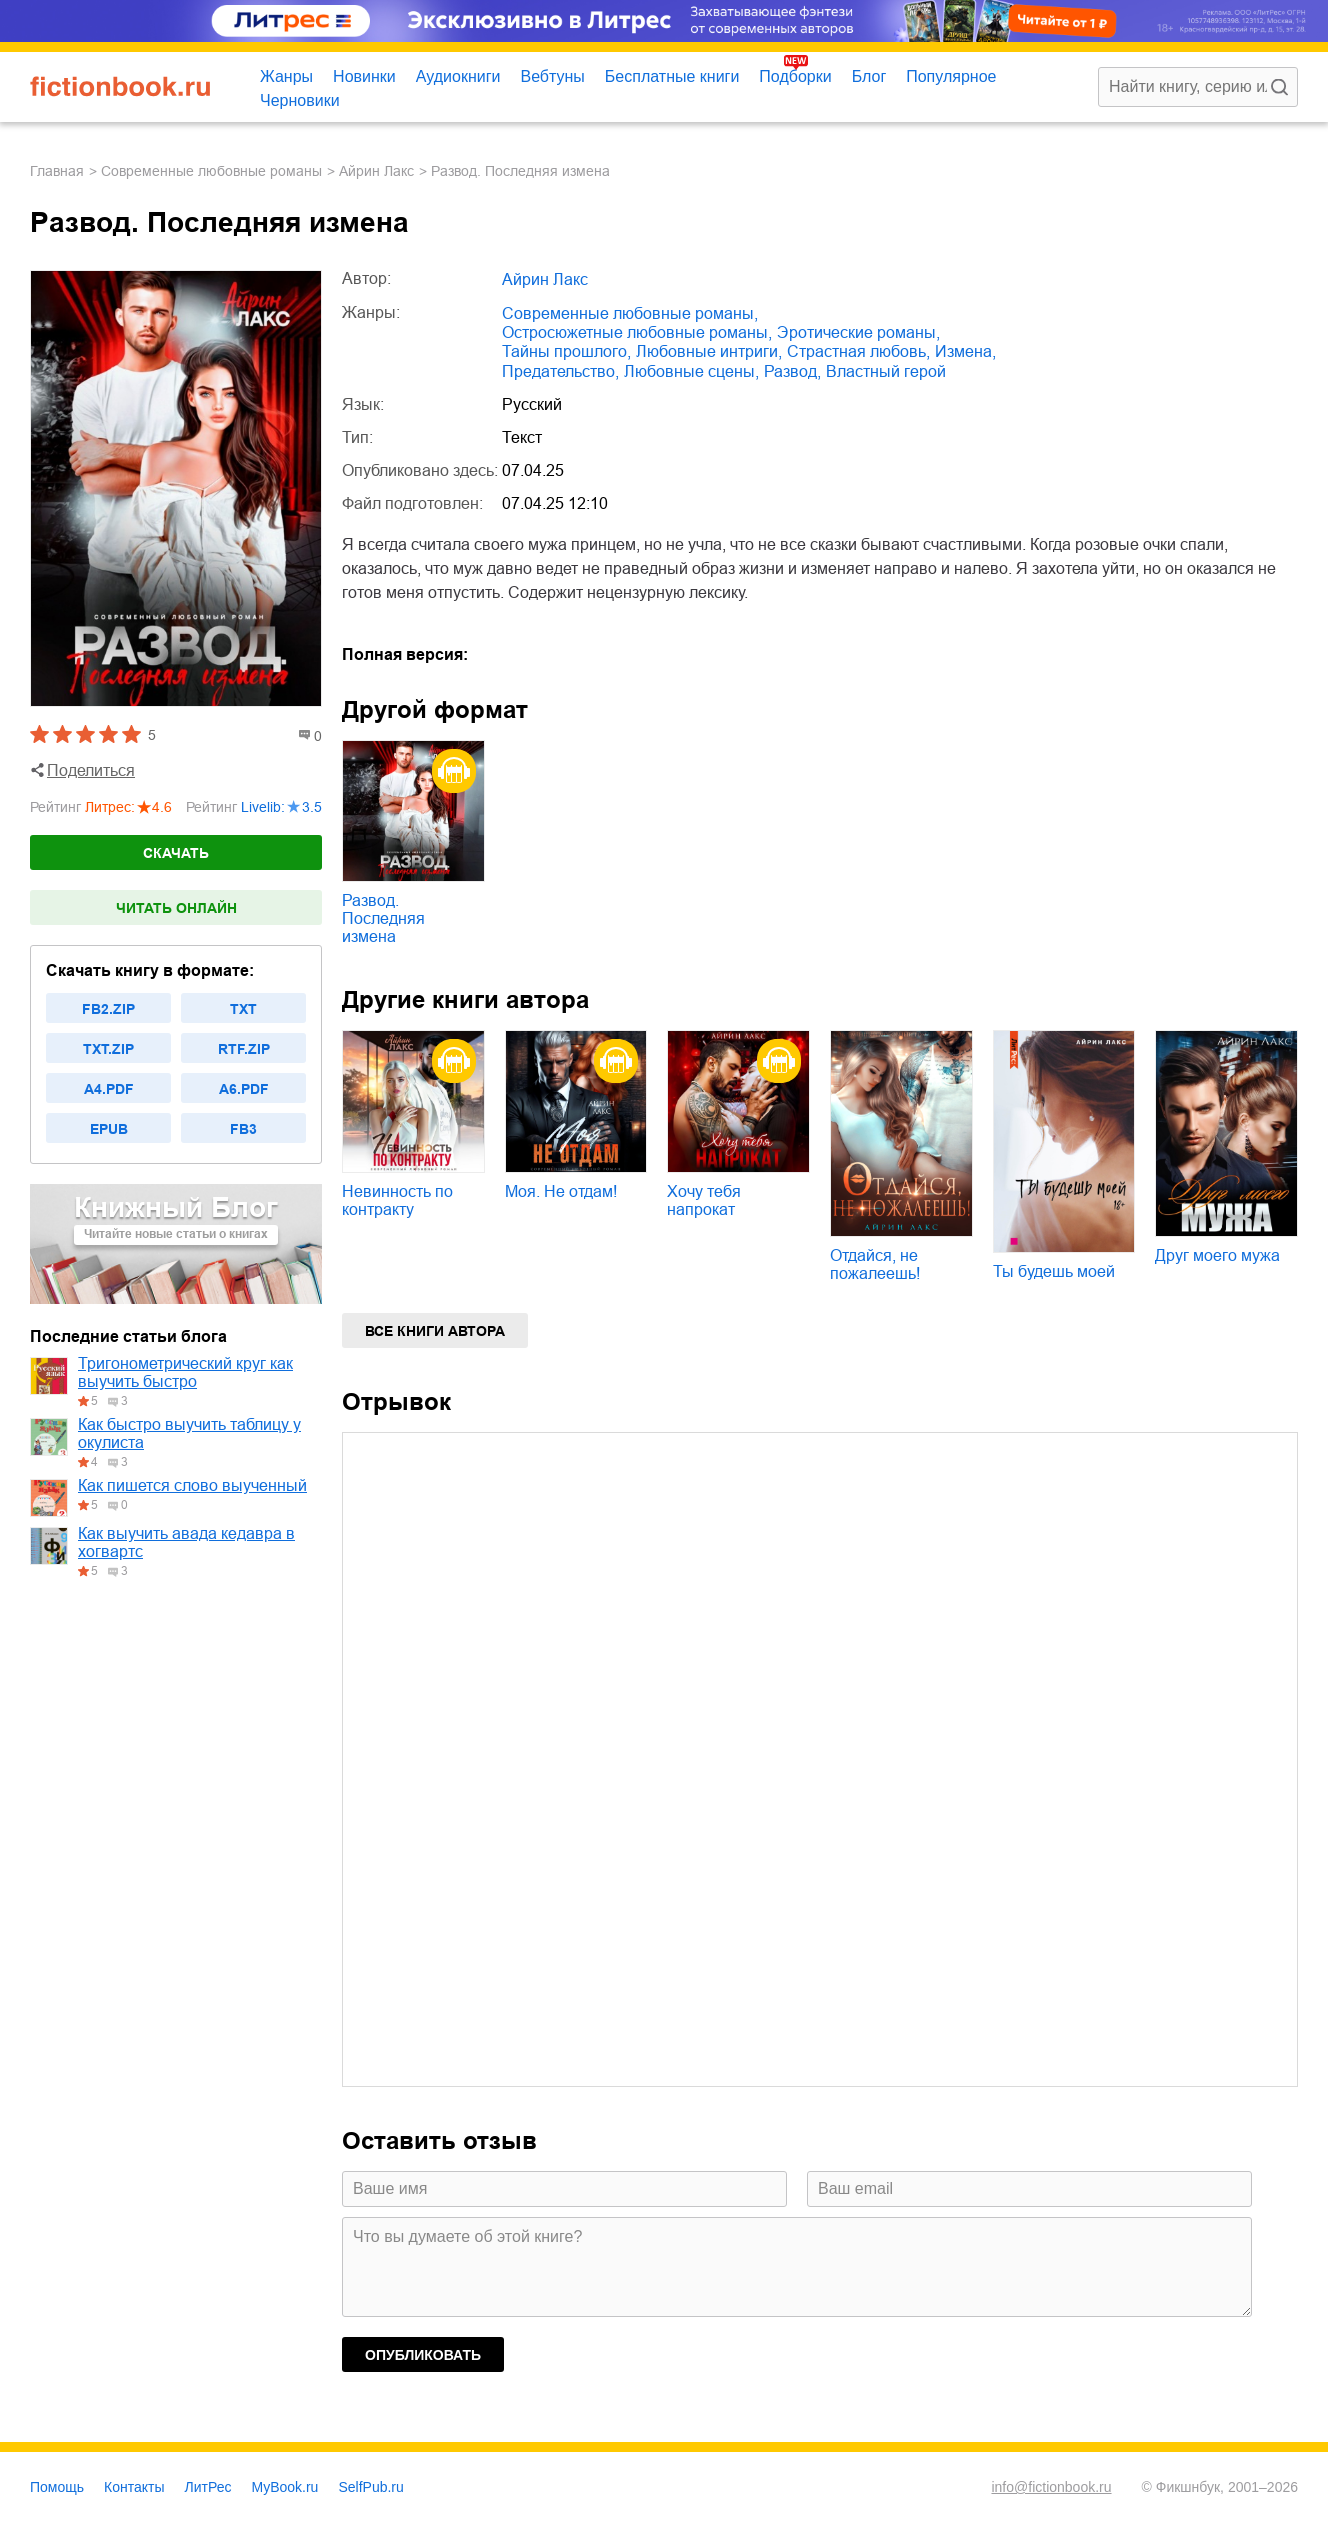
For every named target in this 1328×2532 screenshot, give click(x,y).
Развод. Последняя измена (383, 918)
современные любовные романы (211, 171)
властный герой (886, 371)
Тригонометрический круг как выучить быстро (185, 1372)
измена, (965, 351)
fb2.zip (108, 1009)
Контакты (134, 2487)
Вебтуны (552, 76)
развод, (792, 371)
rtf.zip (244, 1049)
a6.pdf (244, 1089)
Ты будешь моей (1054, 1271)
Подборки (795, 76)
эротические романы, (858, 332)
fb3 (243, 1129)
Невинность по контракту (397, 1200)
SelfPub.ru (370, 2487)
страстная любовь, (858, 351)
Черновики (300, 100)
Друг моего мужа (1217, 1255)
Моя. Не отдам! (561, 1191)
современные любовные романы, (630, 313)
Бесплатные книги (672, 76)
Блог (869, 76)
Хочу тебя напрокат (704, 1200)
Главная (57, 171)
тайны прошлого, (566, 351)
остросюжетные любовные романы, (637, 332)
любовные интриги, (709, 351)
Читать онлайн (176, 908)
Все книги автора (435, 1331)
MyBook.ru (285, 2487)
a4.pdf (109, 1089)
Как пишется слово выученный (192, 1485)
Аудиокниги (458, 76)
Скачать (176, 853)
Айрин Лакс (376, 171)
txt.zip (108, 1049)
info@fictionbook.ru (1051, 2487)
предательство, (560, 371)
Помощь (57, 2487)
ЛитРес (208, 2487)
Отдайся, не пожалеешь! (875, 1264)
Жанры (286, 76)
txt (243, 1009)
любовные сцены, (691, 371)
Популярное (951, 76)
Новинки (364, 76)
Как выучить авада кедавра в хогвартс (186, 1542)
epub (109, 1129)
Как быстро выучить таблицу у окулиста (189, 1433)
